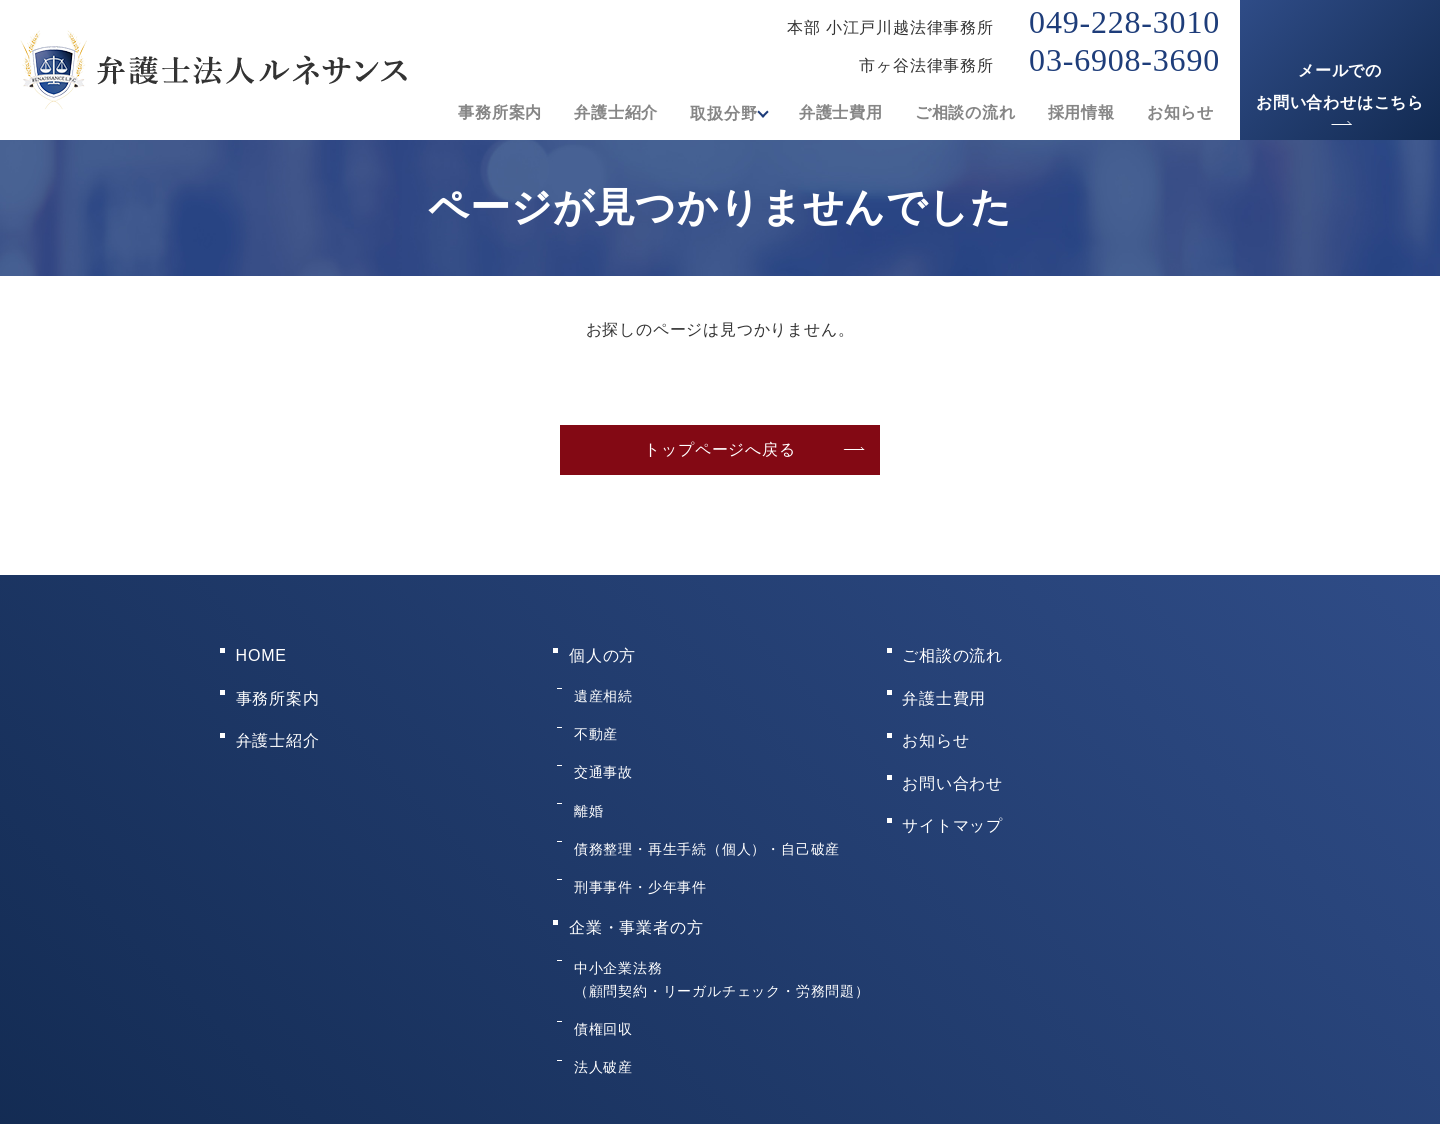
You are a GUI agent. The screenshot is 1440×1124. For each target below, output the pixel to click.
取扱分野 (717, 113)
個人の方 (602, 650)
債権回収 (600, 937)
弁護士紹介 (610, 113)
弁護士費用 (841, 113)
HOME (261, 650)
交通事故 (600, 738)
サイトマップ (953, 778)
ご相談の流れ (965, 113)
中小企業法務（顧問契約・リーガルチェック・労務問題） (719, 896)
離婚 (586, 767)
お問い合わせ (953, 746)
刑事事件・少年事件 (637, 825)
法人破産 (600, 966)
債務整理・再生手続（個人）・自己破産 (704, 796)
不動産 (593, 709)
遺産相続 (600, 681)
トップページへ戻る (719, 449)
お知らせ (1180, 113)
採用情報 (1081, 113)
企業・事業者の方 (636, 855)
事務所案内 (494, 113)
